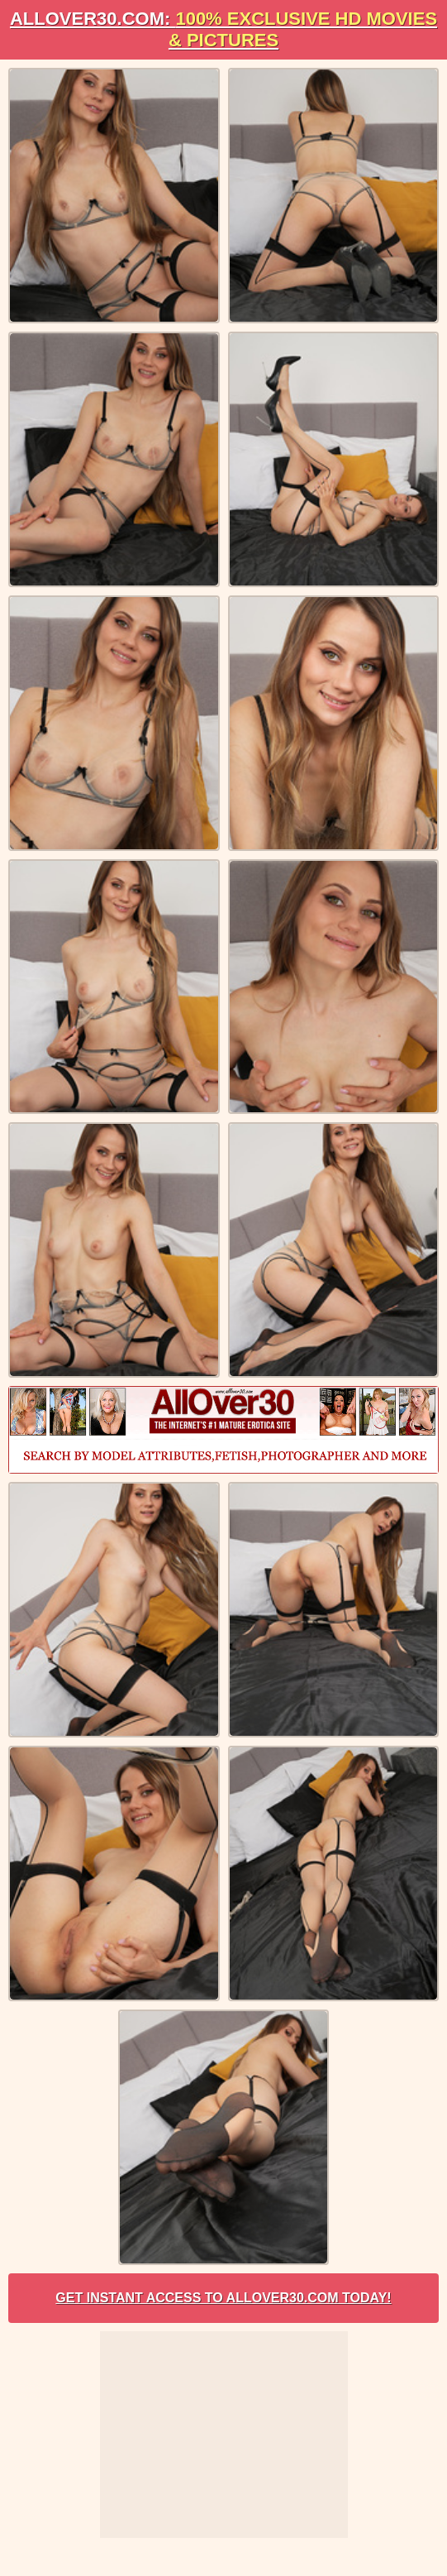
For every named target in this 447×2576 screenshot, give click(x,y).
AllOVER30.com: (223, 29)
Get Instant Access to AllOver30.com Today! (223, 2298)
